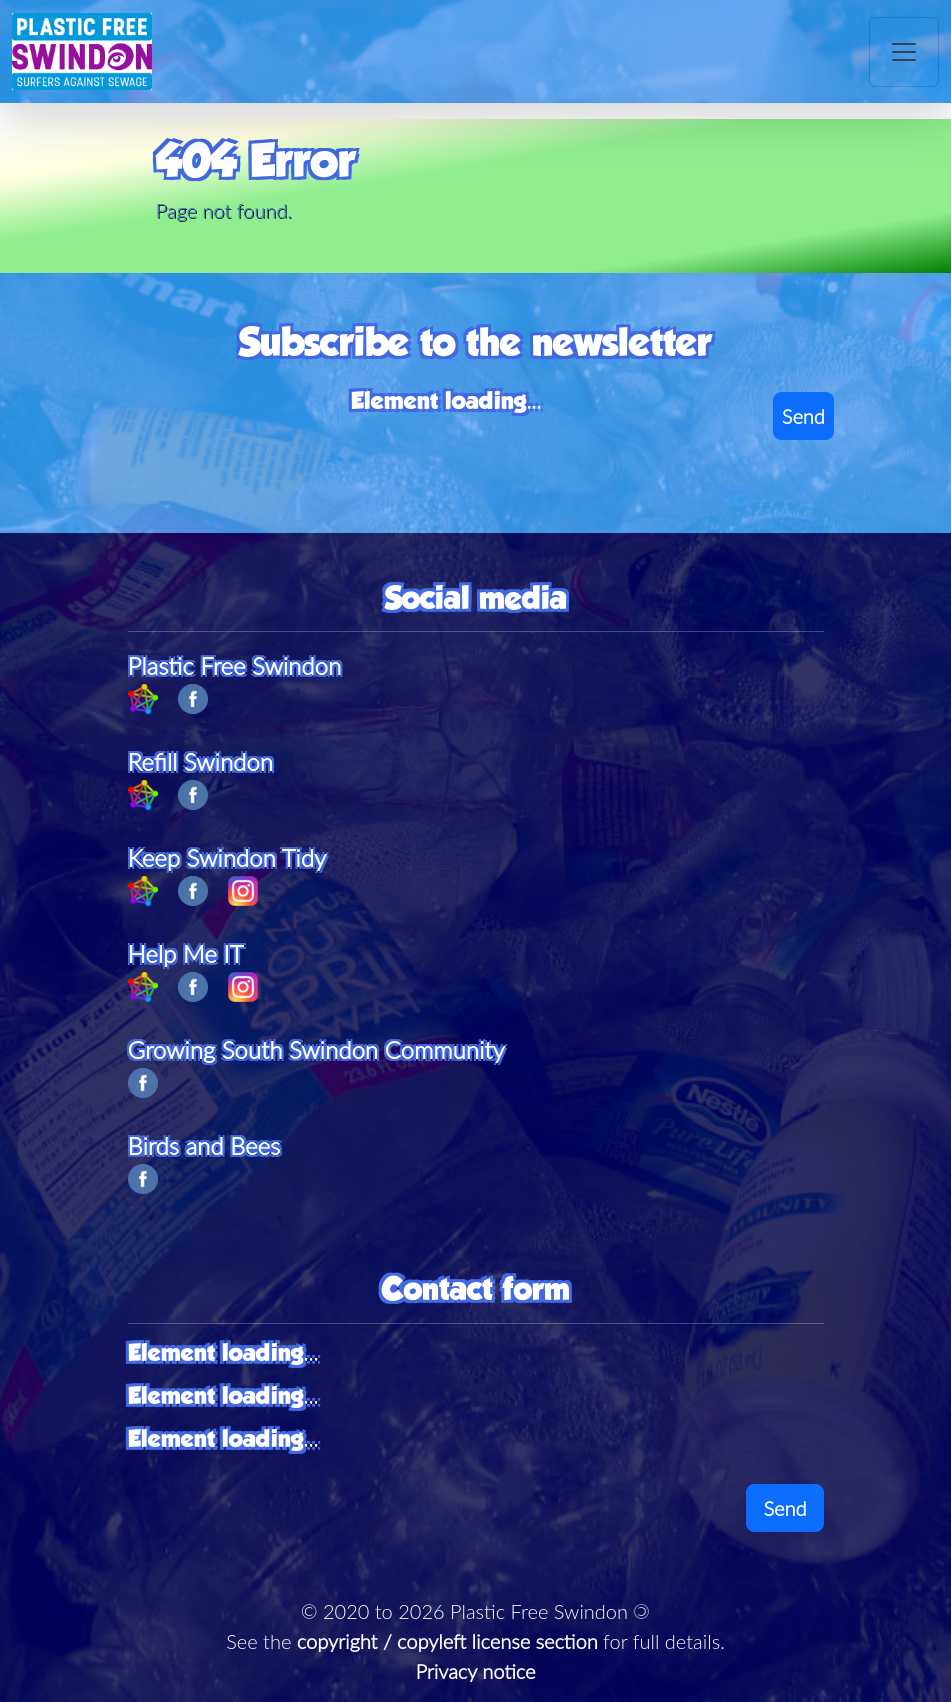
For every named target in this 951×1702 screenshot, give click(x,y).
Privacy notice (475, 1671)
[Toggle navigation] (904, 52)
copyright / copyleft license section (447, 1641)
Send (803, 416)
